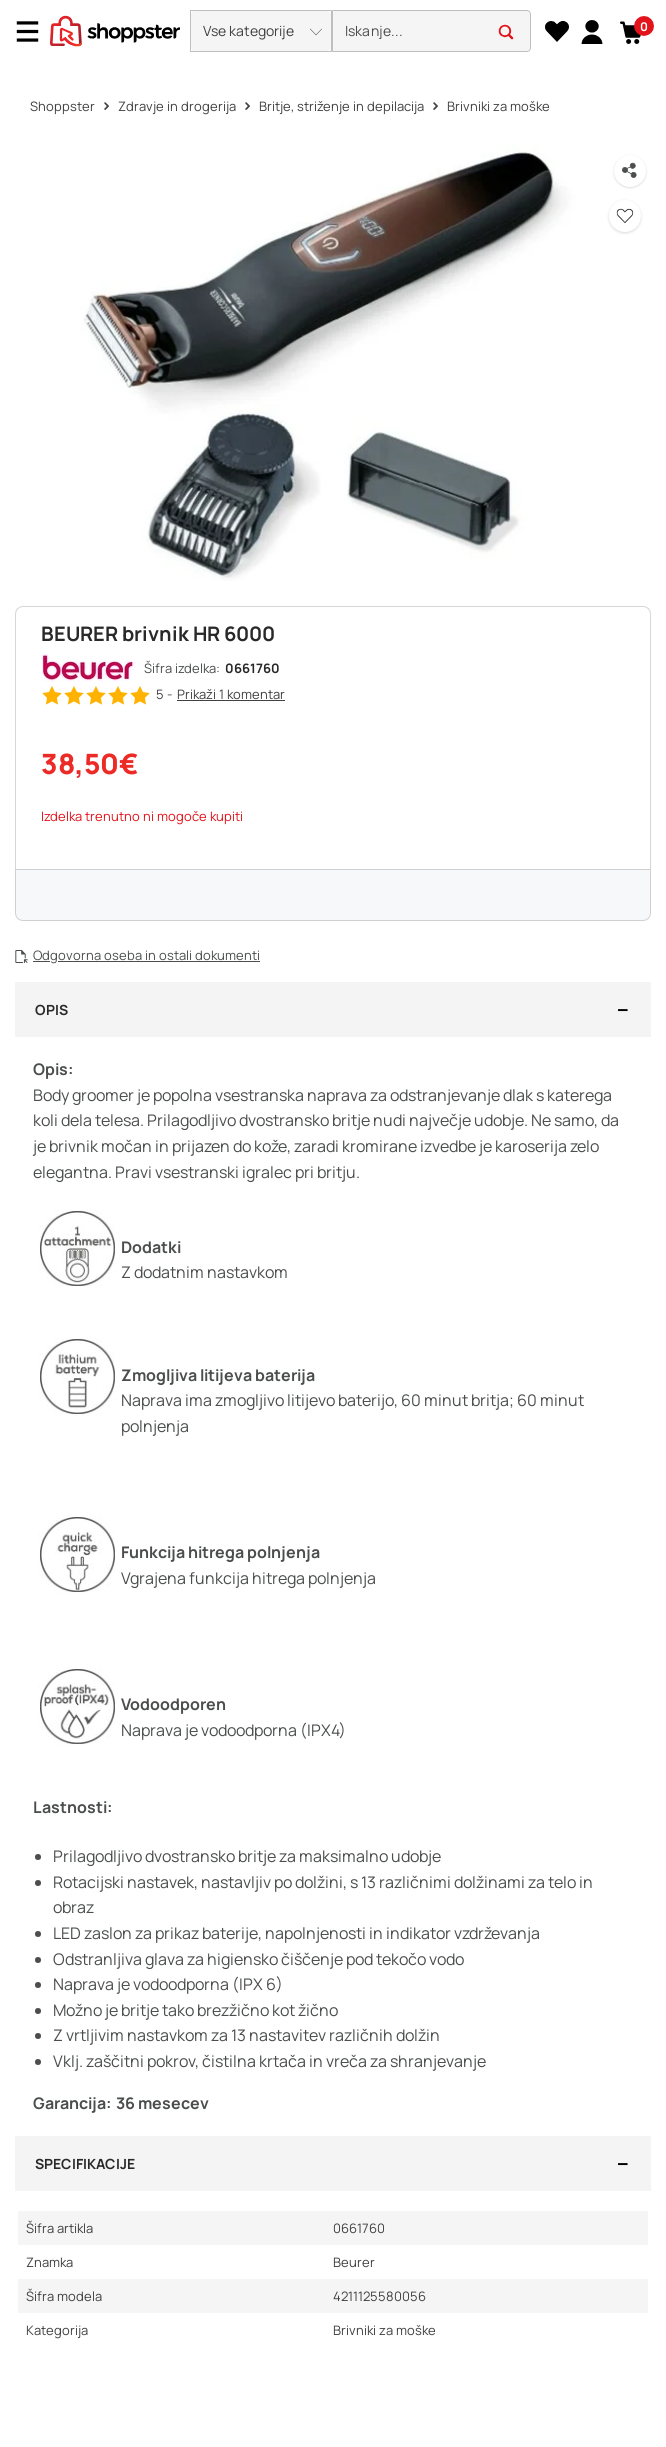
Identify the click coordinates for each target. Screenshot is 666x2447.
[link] (591, 31)
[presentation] (333, 32)
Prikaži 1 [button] (231, 694)
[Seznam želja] (556, 32)
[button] (261, 31)
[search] (431, 31)
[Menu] (35, 31)
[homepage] (115, 29)
